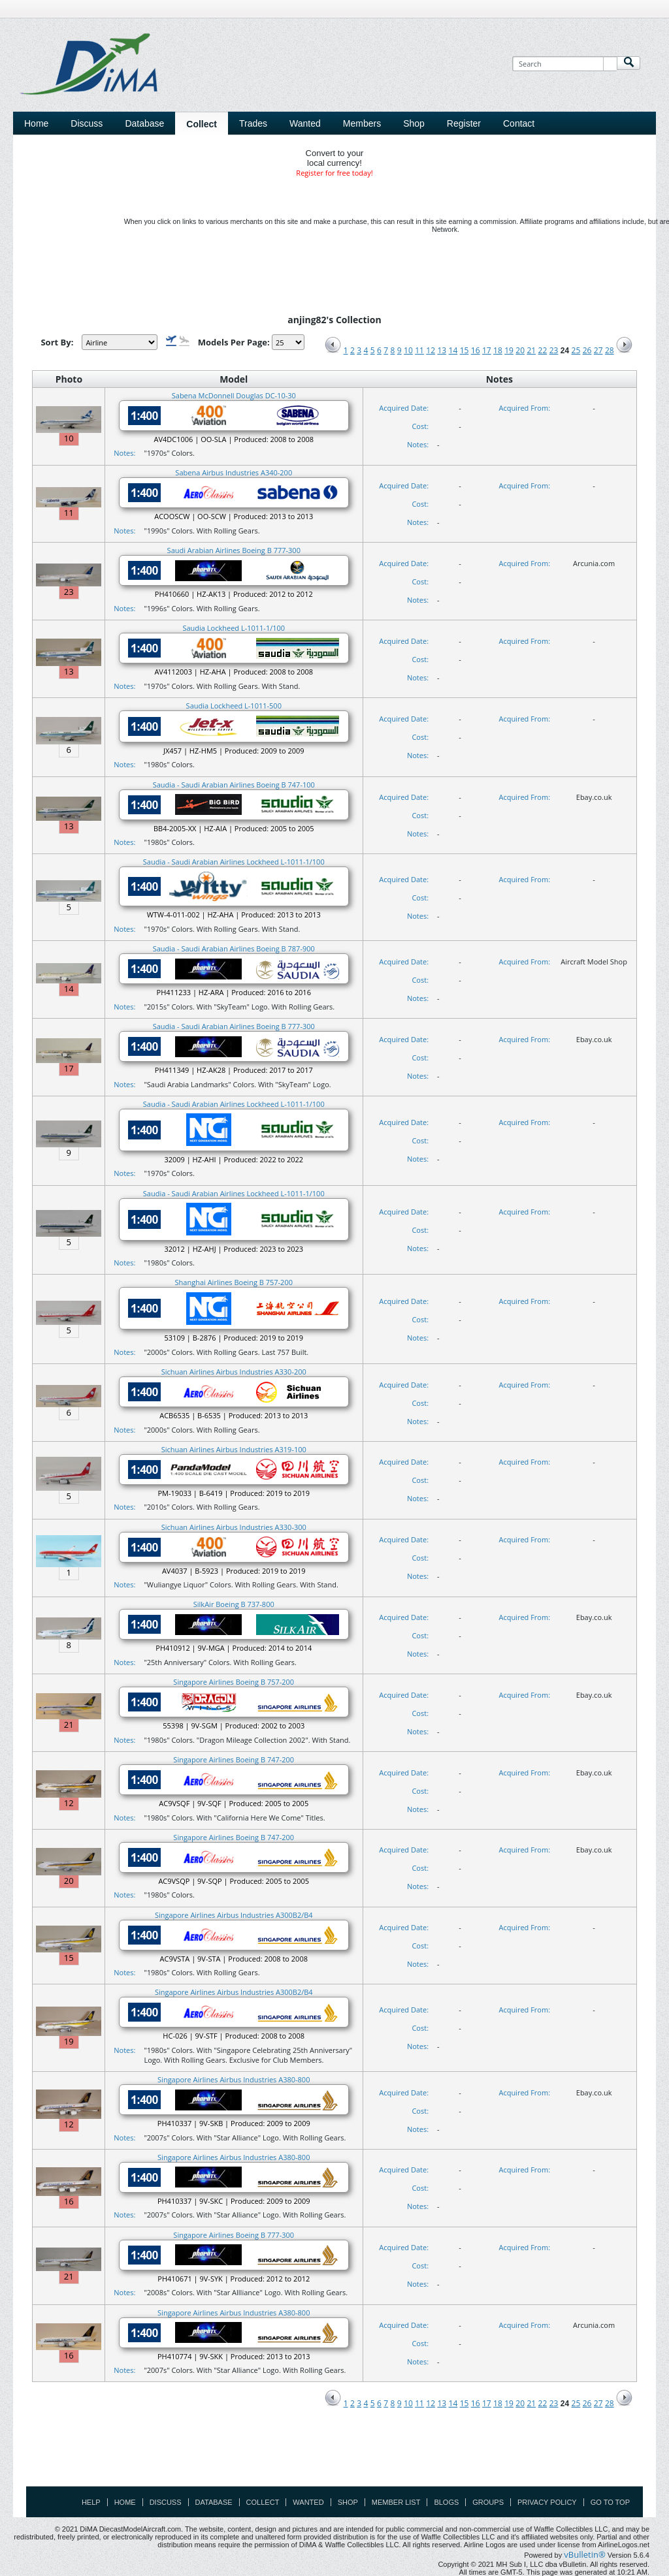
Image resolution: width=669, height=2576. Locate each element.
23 (554, 350)
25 (576, 350)
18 (497, 350)
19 (509, 350)
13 (441, 350)
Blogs (446, 2502)
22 (542, 350)
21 (531, 350)
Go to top (610, 2502)
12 (430, 350)
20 (520, 350)
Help (91, 2502)
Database (214, 2502)
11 (419, 350)
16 (475, 350)
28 (609, 350)
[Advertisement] (334, 2456)
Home (36, 123)
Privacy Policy (547, 2502)
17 (486, 350)
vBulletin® (584, 2554)
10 (408, 350)
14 (453, 350)
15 (464, 350)
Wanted (308, 2502)
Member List (396, 2502)
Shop (348, 2502)
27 (598, 350)
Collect (263, 2502)
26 (587, 350)
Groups (488, 2502)
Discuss (87, 123)
